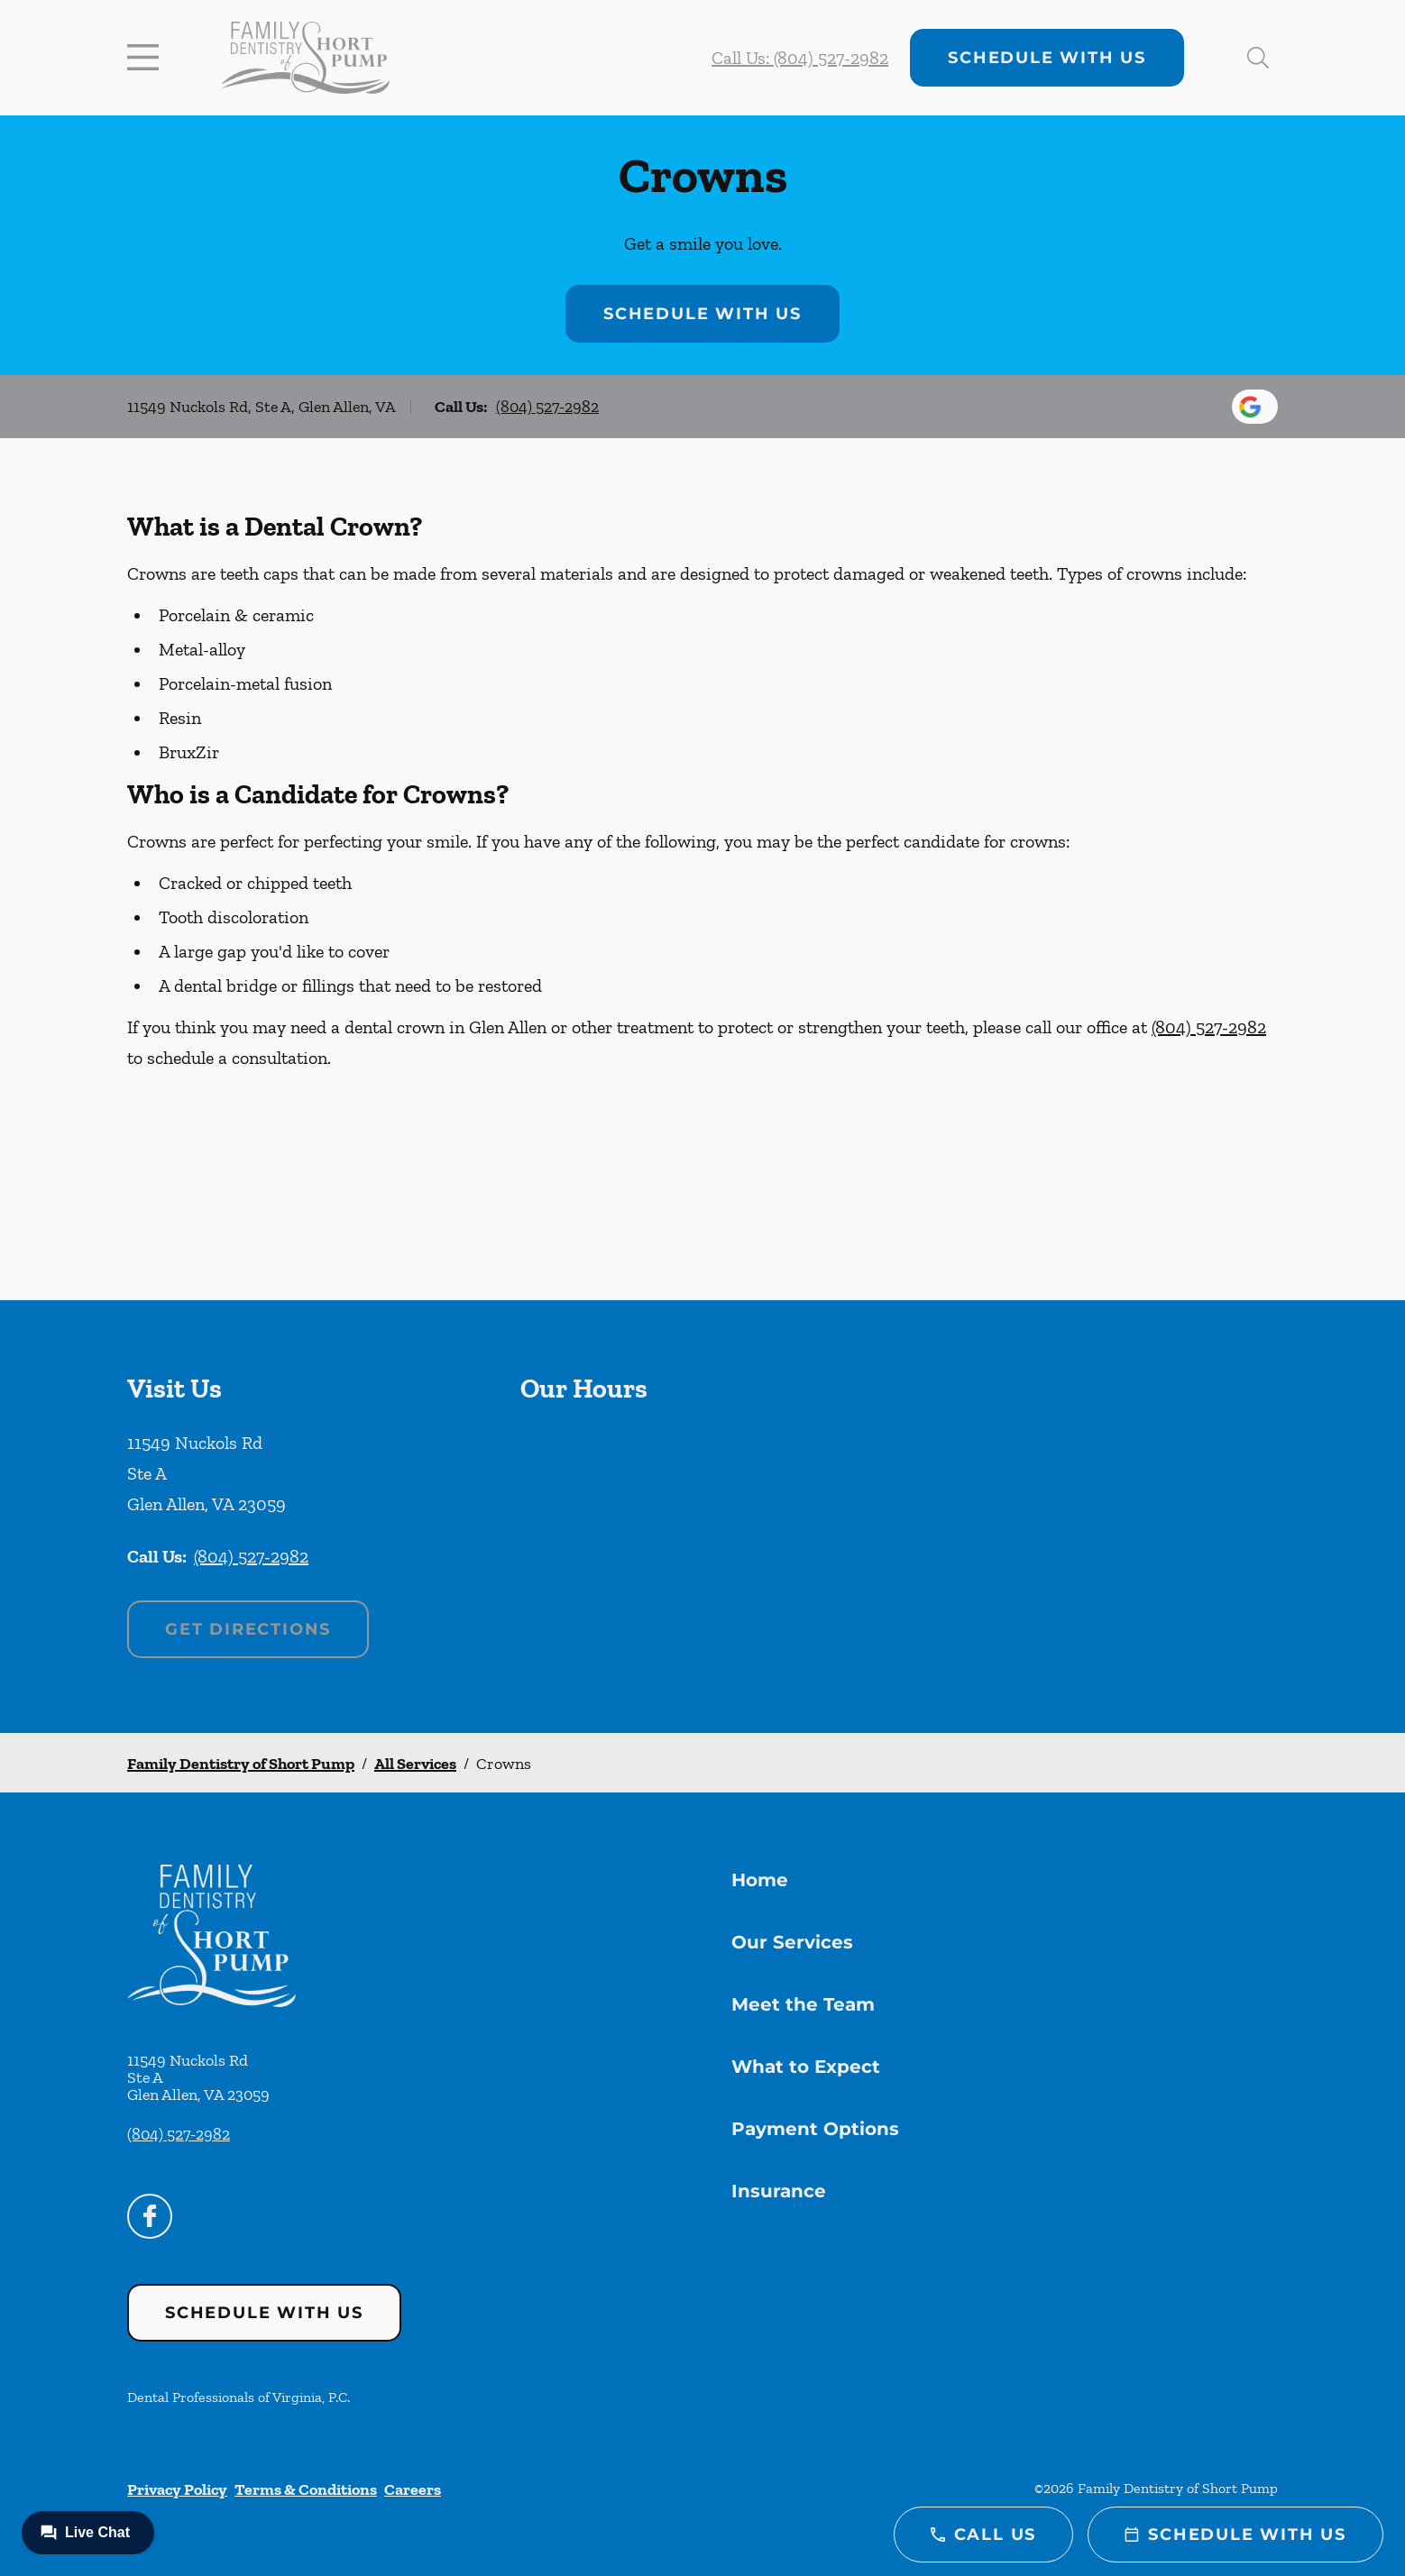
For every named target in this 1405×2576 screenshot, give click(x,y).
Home (759, 1880)
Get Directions (248, 1629)
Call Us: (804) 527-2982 (800, 58)
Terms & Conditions (305, 2489)
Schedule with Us (1047, 58)
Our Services (792, 1942)
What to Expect (805, 2066)
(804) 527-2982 (547, 407)
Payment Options (815, 2129)
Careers (412, 2489)
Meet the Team (803, 2004)
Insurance (778, 2191)
